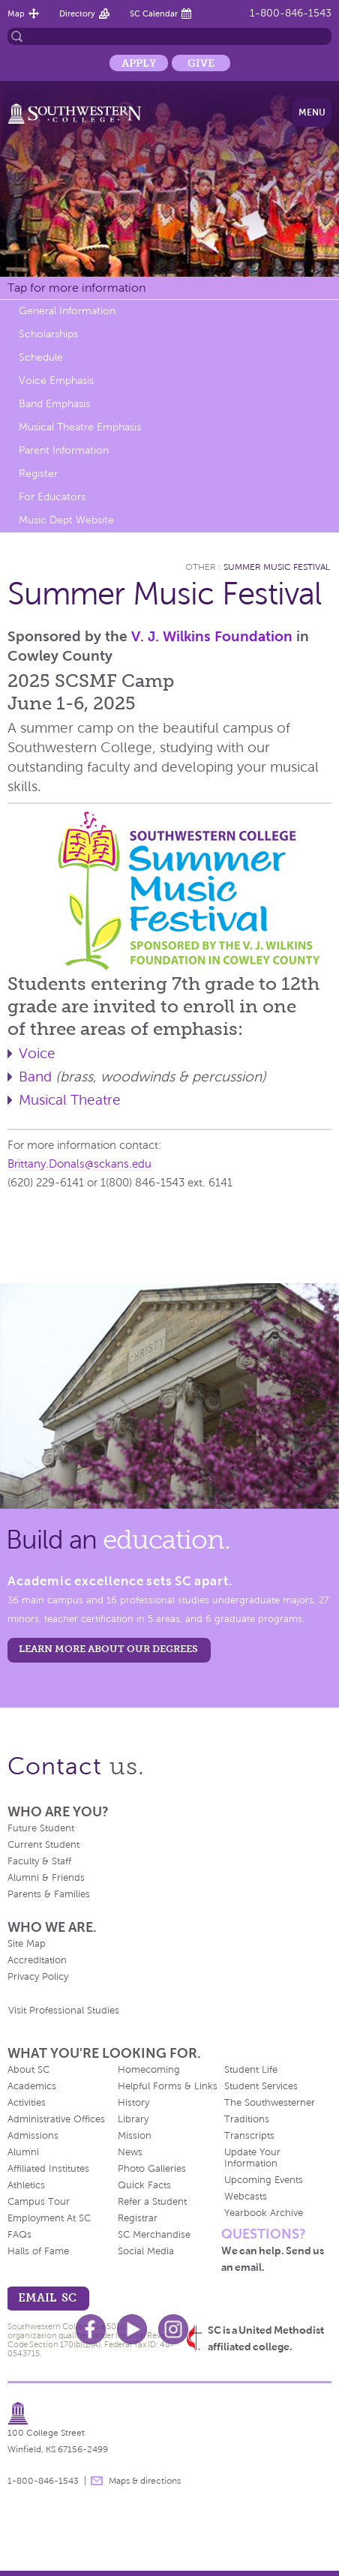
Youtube (132, 2329)
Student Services (261, 2086)
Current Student (44, 1845)
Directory (77, 13)
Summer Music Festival (277, 567)
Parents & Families (49, 1894)
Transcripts (249, 2136)
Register (38, 473)
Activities (27, 2103)
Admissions (33, 2136)
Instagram (173, 2329)
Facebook (91, 2329)
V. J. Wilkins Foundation (211, 636)
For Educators (52, 496)
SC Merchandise (154, 2235)
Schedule (41, 357)
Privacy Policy (38, 1977)
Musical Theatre (70, 1100)
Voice (37, 1053)
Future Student (41, 1828)
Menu (312, 112)
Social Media (146, 2251)
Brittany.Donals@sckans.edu (80, 1164)
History (133, 2103)
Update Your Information (252, 2158)
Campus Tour (39, 2202)
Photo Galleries (152, 2169)
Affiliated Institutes (48, 2169)
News (130, 2152)
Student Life (251, 2070)
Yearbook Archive (263, 2213)
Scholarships (48, 334)
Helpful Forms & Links (168, 2086)
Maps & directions (145, 2481)
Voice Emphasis (56, 380)
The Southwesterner (269, 2103)
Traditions (246, 2119)
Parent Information (64, 450)
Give (201, 63)
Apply (139, 63)
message (97, 2480)
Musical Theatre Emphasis (80, 427)
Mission (135, 2136)
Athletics (26, 2185)
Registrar (138, 2218)
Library (133, 2119)
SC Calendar (154, 13)
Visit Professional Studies (63, 2010)
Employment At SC (49, 2218)
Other (200, 567)
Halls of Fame (38, 2251)
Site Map (27, 1944)
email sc (47, 2297)
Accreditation (37, 1960)
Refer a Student (152, 2202)
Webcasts (245, 2196)
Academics (32, 2086)
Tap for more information (77, 287)
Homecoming (149, 2070)
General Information (67, 310)
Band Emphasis (54, 403)
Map (16, 13)
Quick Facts (144, 2185)
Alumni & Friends (46, 1878)
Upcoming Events (263, 2180)
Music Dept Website (66, 520)
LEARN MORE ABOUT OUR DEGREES (108, 1648)
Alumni (23, 2152)
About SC (29, 2070)
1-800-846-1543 (291, 13)
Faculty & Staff (39, 1861)
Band (35, 1076)
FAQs (20, 2235)
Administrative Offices (56, 2119)
